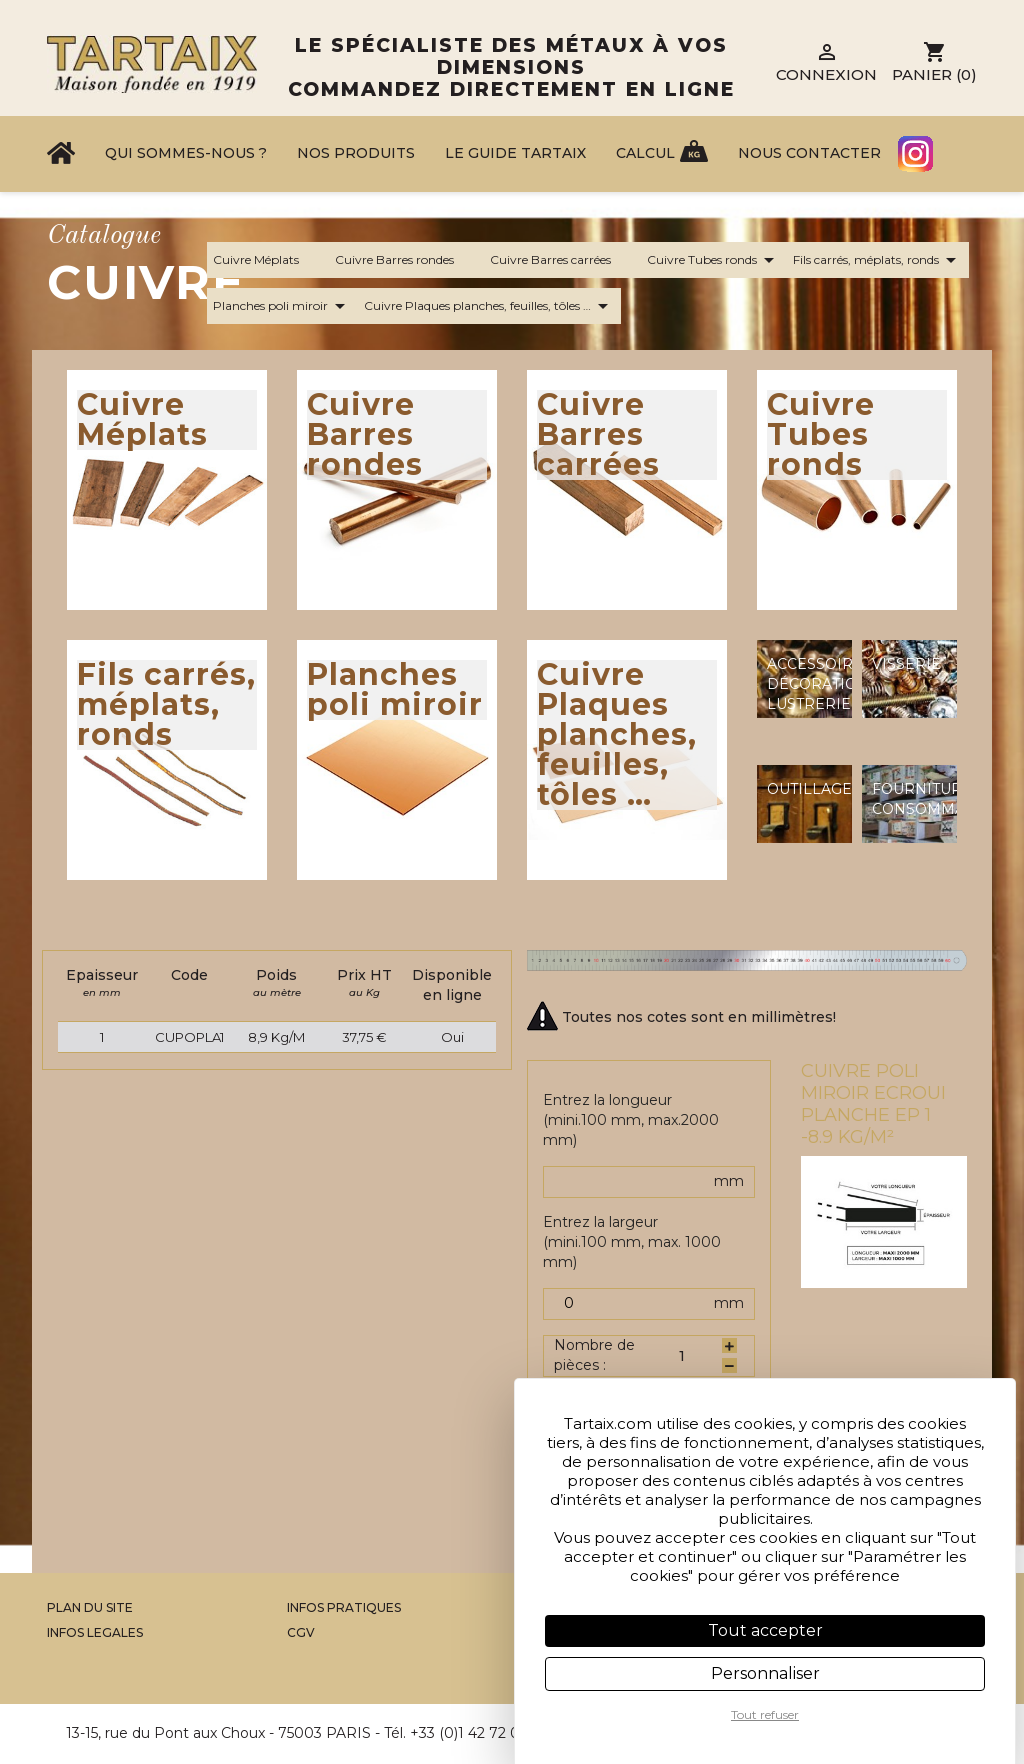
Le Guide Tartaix (515, 153)
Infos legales (95, 1632)
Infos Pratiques (344, 1607)
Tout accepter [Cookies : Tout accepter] (765, 1630)
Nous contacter (809, 153)
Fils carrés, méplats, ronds (878, 260)
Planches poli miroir (282, 306)
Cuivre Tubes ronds (714, 260)
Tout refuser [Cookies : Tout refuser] (765, 1714)
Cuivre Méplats (268, 260)
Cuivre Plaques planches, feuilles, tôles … (489, 306)
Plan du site (90, 1607)
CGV (301, 1632)
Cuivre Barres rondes (406, 260)
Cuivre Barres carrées (562, 260)
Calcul (645, 153)
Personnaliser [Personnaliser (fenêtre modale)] (765, 1673)
